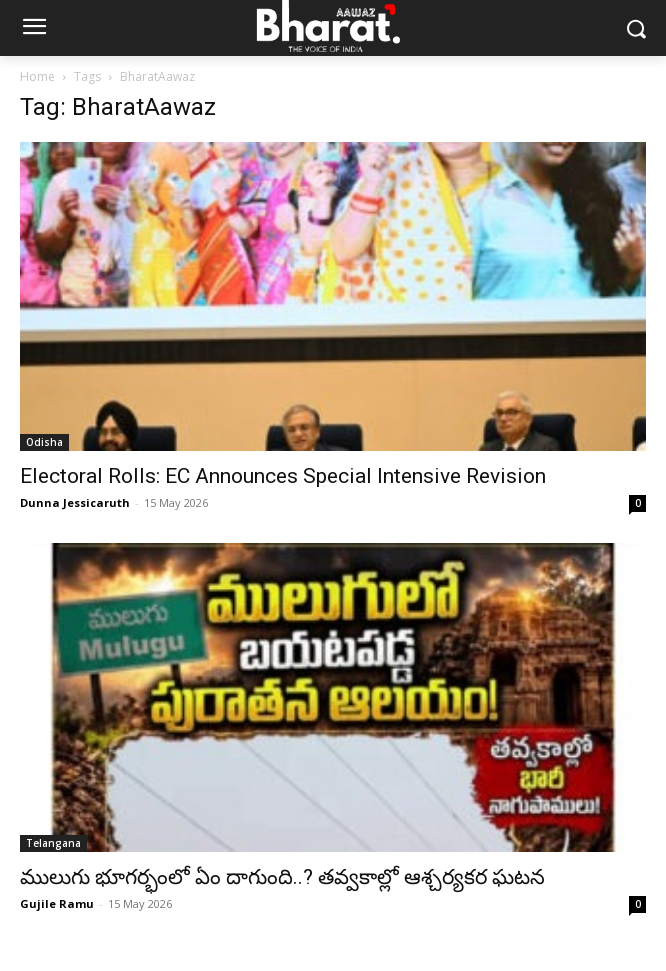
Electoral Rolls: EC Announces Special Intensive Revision (283, 476)
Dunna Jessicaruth (75, 502)
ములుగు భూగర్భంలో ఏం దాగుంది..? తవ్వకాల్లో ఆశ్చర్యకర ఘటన (282, 877)
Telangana (53, 843)
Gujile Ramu (57, 903)
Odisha (44, 442)
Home (37, 76)
